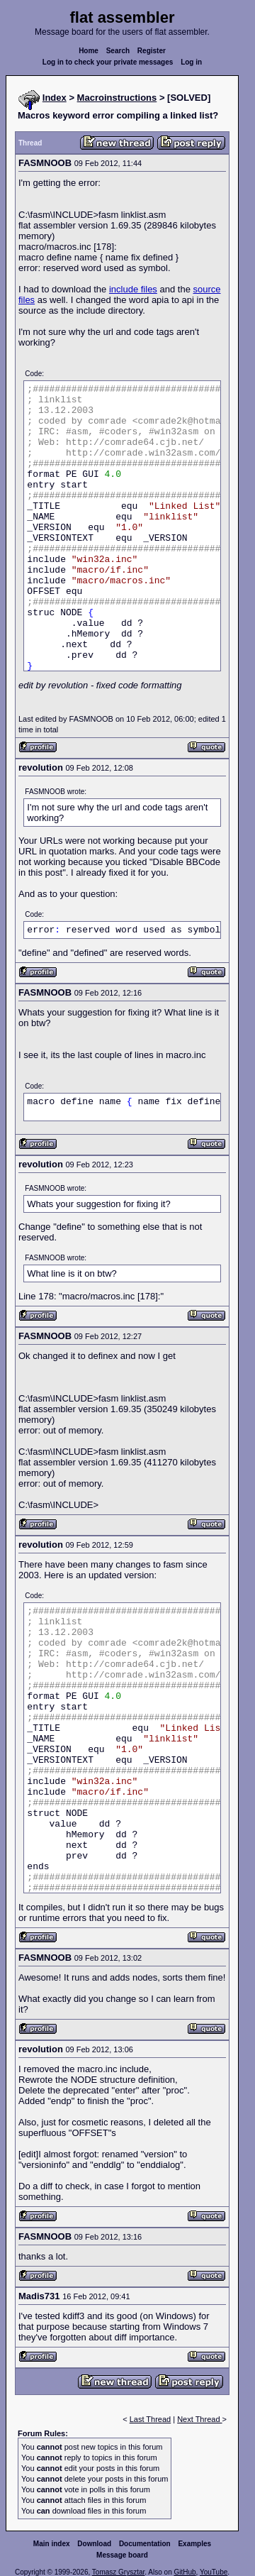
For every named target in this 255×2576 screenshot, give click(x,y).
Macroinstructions (117, 97)
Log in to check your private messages (108, 62)
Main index (51, 2544)
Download (94, 2544)
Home (88, 51)
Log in (191, 62)
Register (151, 51)
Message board (122, 2555)
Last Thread (150, 2419)
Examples (194, 2544)
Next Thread (199, 2419)
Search (118, 51)
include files (133, 289)
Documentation (145, 2544)
